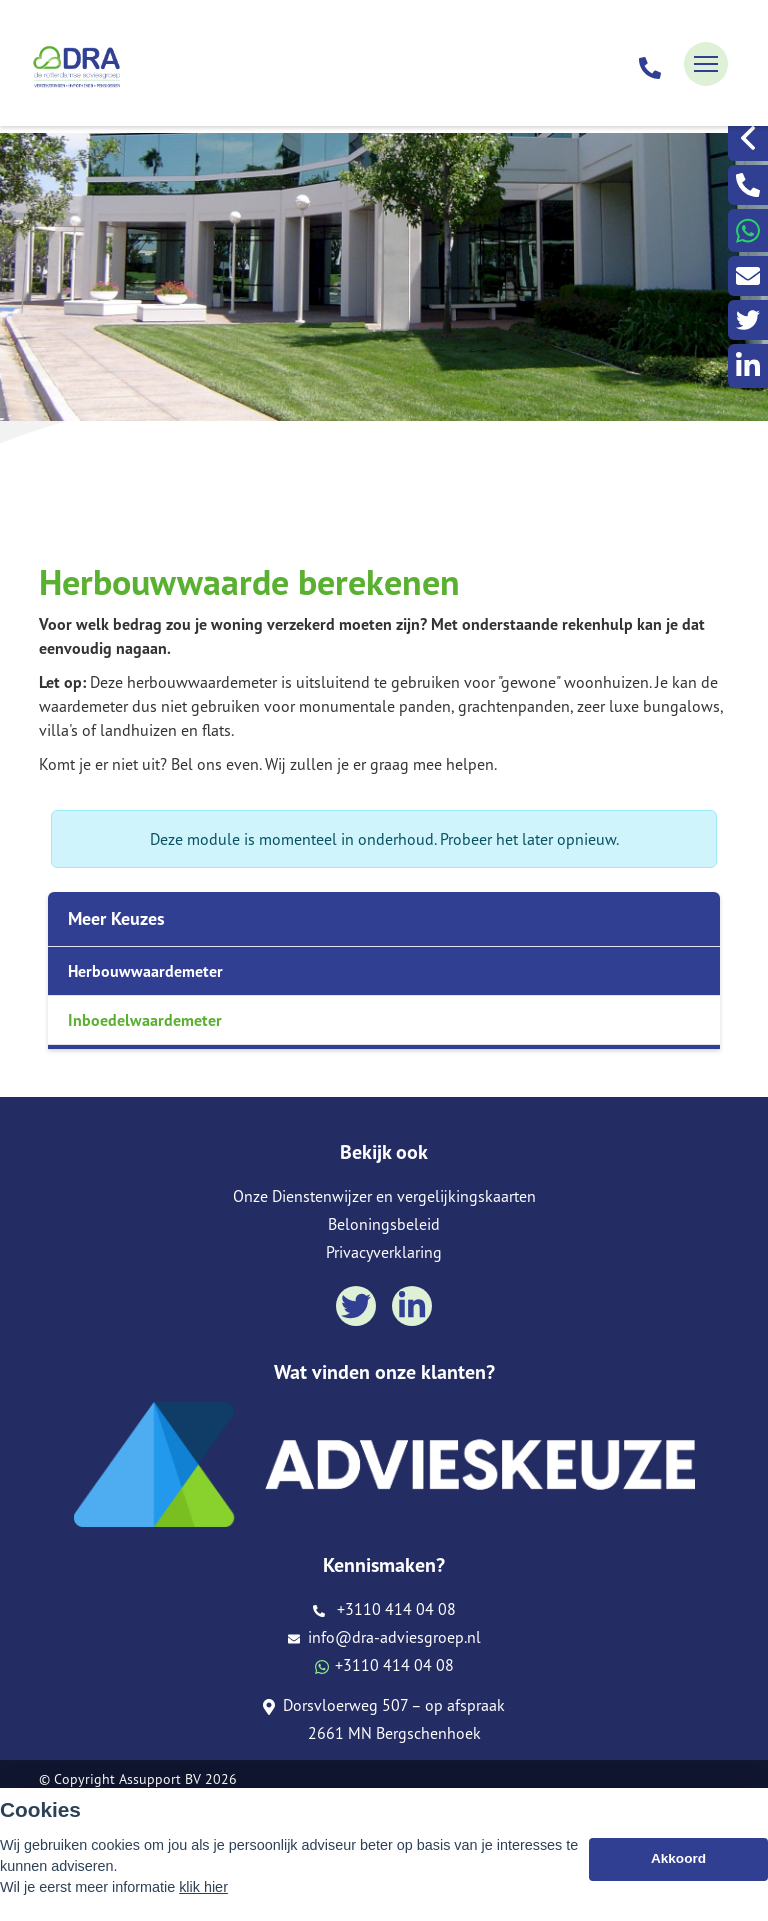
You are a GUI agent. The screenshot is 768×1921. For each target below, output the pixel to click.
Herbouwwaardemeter (145, 971)
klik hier (203, 1887)
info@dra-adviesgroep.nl (384, 1637)
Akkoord (678, 1858)
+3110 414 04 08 (384, 1609)
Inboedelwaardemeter (145, 1020)
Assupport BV (160, 1779)
